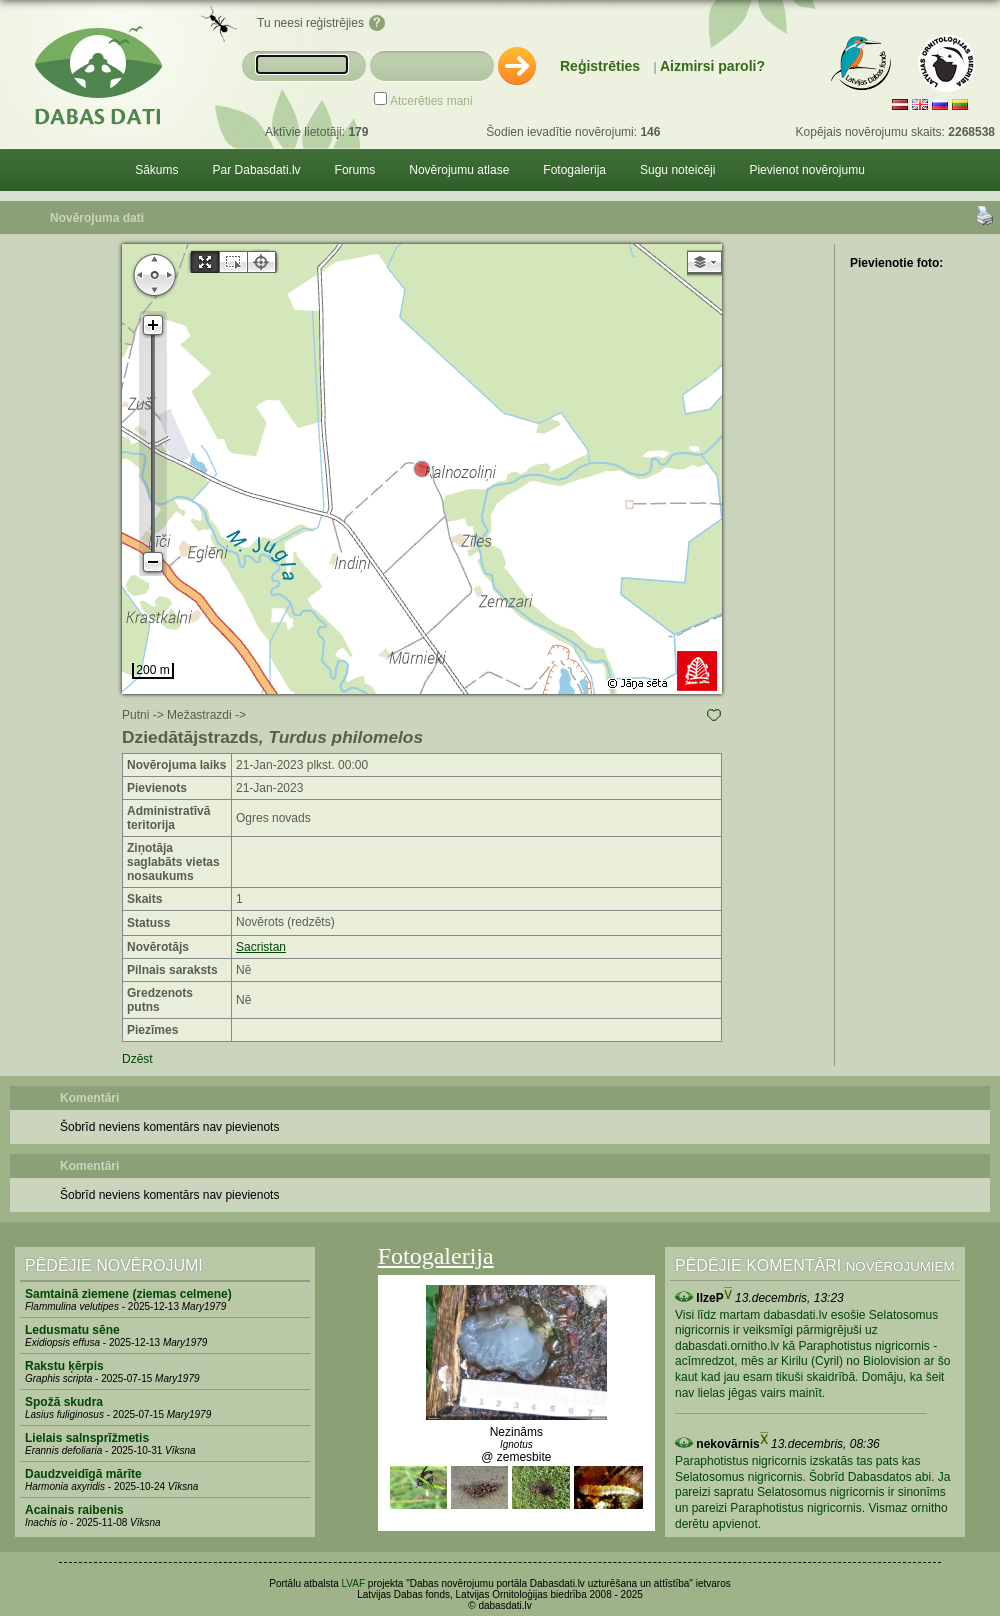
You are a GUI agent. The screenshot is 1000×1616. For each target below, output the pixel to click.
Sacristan (261, 947)
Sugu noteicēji (677, 170)
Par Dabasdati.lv (257, 170)
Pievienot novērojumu (806, 170)
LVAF (354, 1583)
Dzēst (137, 1059)
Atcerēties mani (431, 101)
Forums (355, 170)
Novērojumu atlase (459, 170)
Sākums (156, 170)
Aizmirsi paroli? (712, 66)
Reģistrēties (600, 66)
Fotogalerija (574, 170)
